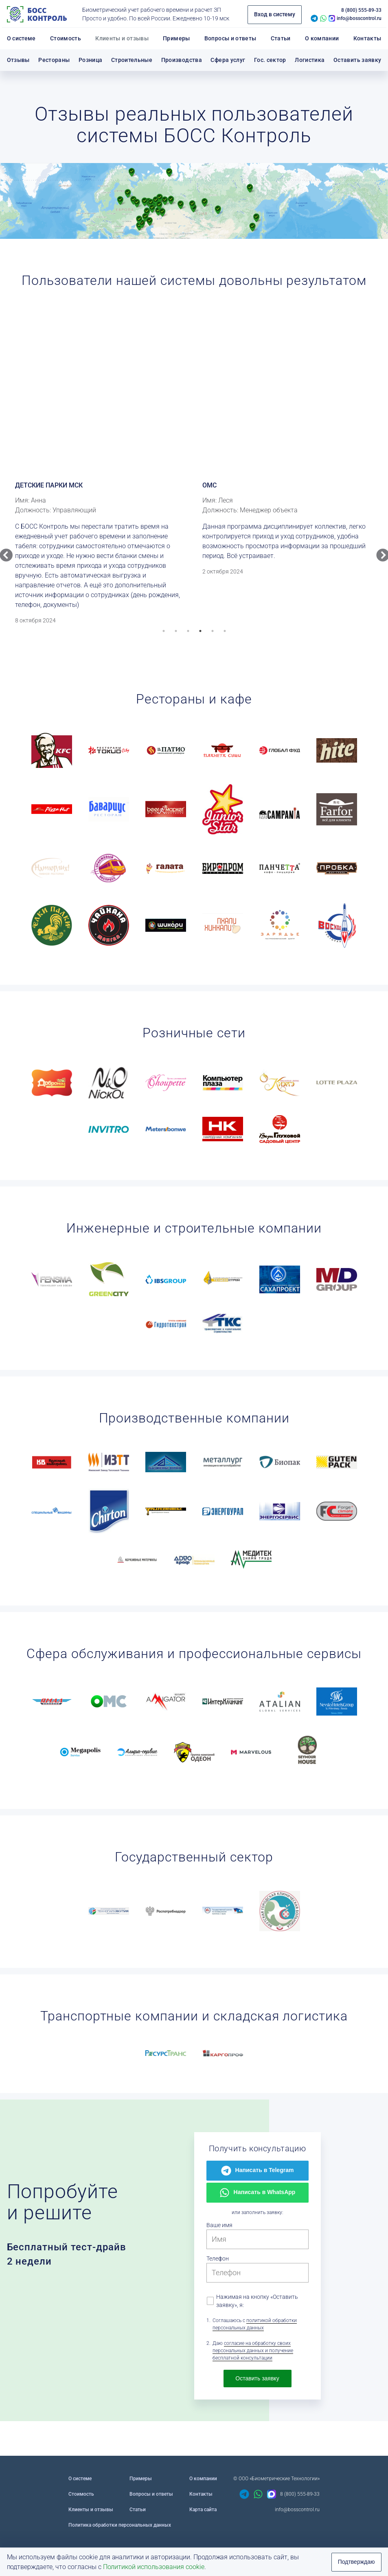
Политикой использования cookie (153, 2567)
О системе (80, 2478)
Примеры (140, 2478)
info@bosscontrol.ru (359, 18)
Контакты (201, 2494)
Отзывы (18, 60)
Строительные (131, 60)
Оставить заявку (357, 60)
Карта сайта (203, 2509)
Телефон (217, 2258)
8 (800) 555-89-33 (361, 10)
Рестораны (54, 60)
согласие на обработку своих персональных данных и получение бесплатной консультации (253, 2350)
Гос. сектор (270, 60)
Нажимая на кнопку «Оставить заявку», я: (252, 2301)
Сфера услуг (227, 60)
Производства (181, 60)
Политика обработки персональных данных (119, 2525)
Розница (91, 60)
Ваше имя (219, 2225)
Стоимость (81, 2494)
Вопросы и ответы (151, 2494)
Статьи (137, 2509)
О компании (203, 2478)
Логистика (309, 60)
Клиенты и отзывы (90, 2509)
